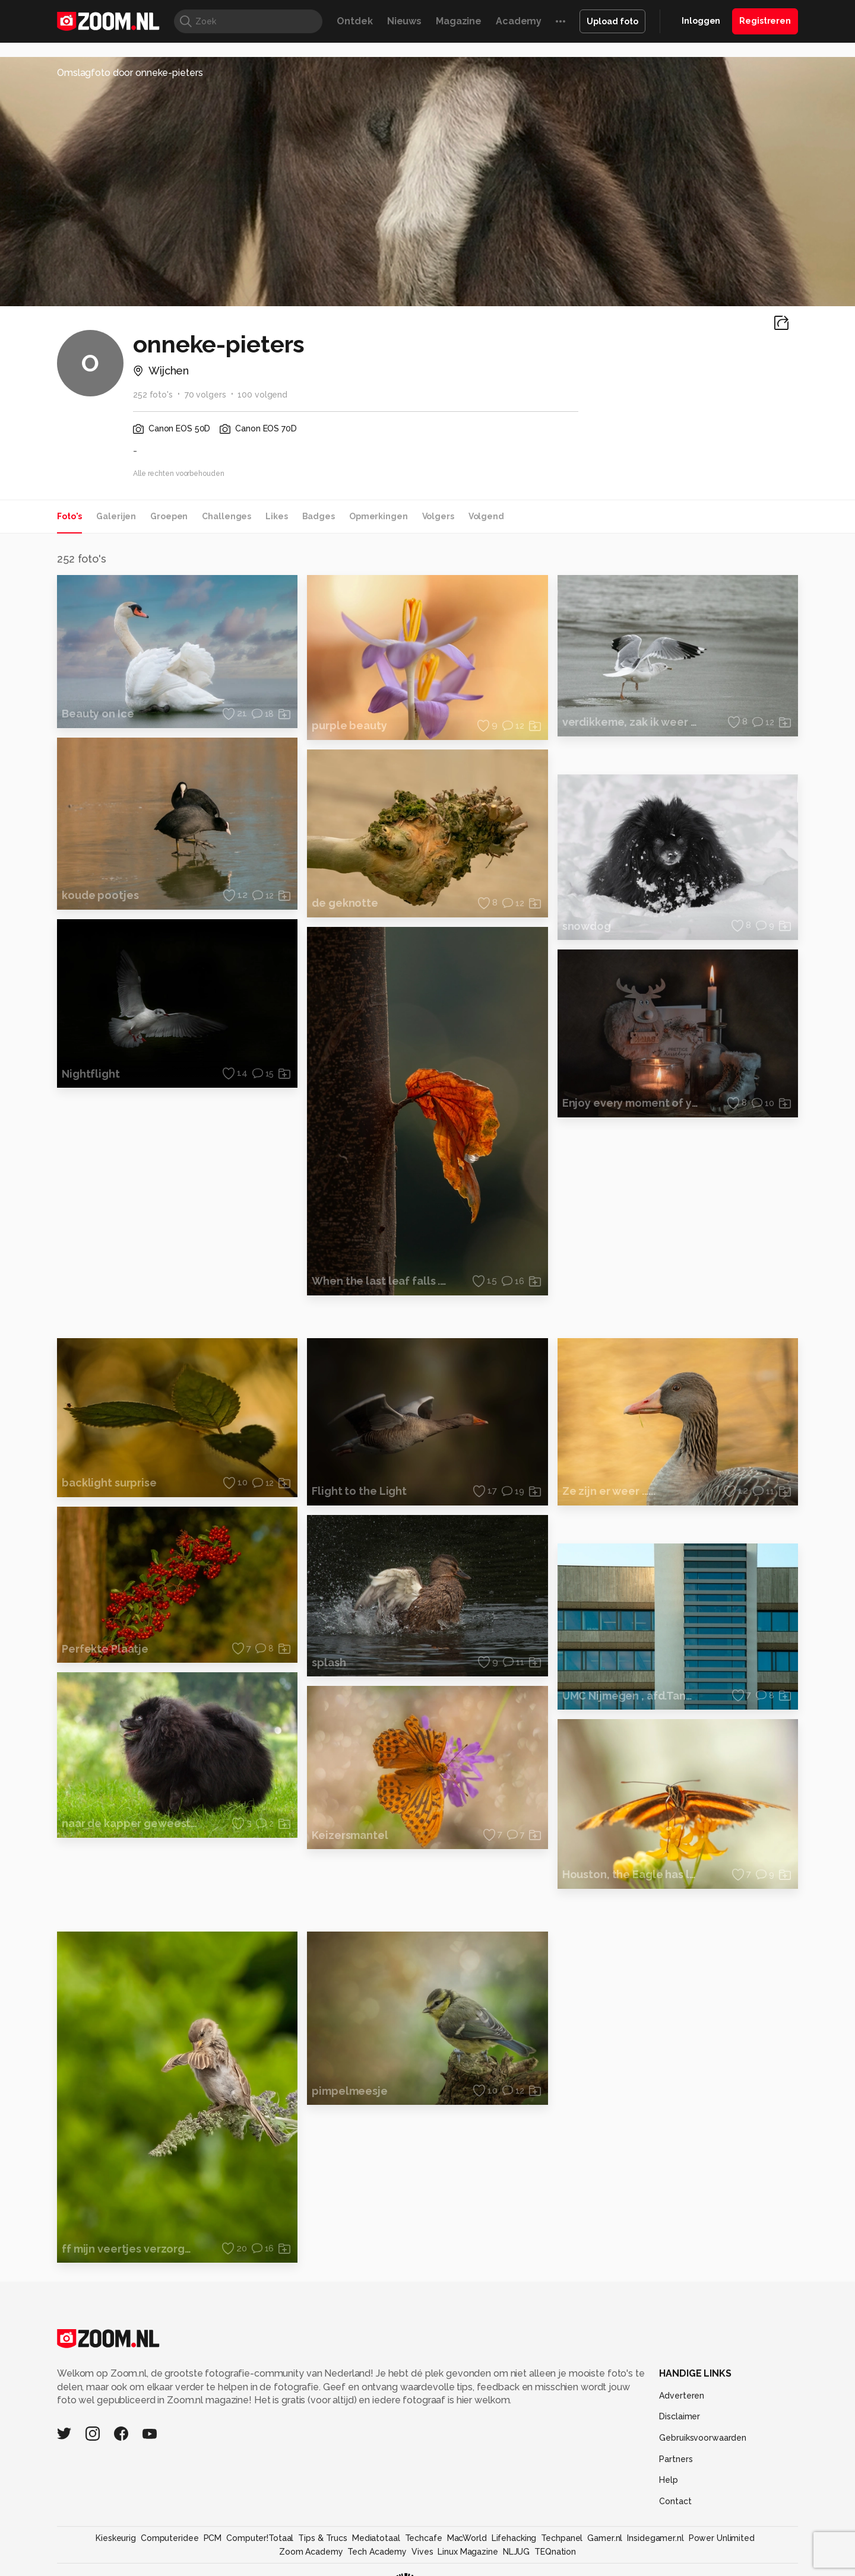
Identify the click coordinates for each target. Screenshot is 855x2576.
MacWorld (467, 2538)
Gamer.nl (604, 2538)
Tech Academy (377, 2551)
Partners (675, 2459)
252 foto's (153, 394)
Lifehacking (514, 2538)
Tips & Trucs (322, 2538)
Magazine (459, 21)
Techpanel (561, 2538)
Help (668, 2480)
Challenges (226, 516)
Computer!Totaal (259, 2538)
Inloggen (701, 21)
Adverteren (681, 2395)
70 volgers (205, 394)
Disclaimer (679, 2416)
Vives (422, 2551)
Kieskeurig (116, 2538)
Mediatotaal (376, 2538)
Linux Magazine (468, 2551)
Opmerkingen (378, 516)
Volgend (486, 516)
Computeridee (170, 2538)
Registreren (765, 21)
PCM (213, 2538)
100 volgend (262, 394)
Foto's (69, 516)
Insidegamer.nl (655, 2538)
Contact (675, 2501)
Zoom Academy (311, 2551)
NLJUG (516, 2551)
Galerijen (116, 516)
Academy (519, 21)
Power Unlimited (722, 2538)
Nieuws (404, 21)
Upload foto (612, 21)
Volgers (438, 516)
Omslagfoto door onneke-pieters (129, 72)
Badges (318, 516)
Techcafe (423, 2538)
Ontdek (354, 21)
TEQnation (555, 2551)
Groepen (169, 516)
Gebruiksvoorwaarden (702, 2437)
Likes (276, 516)
